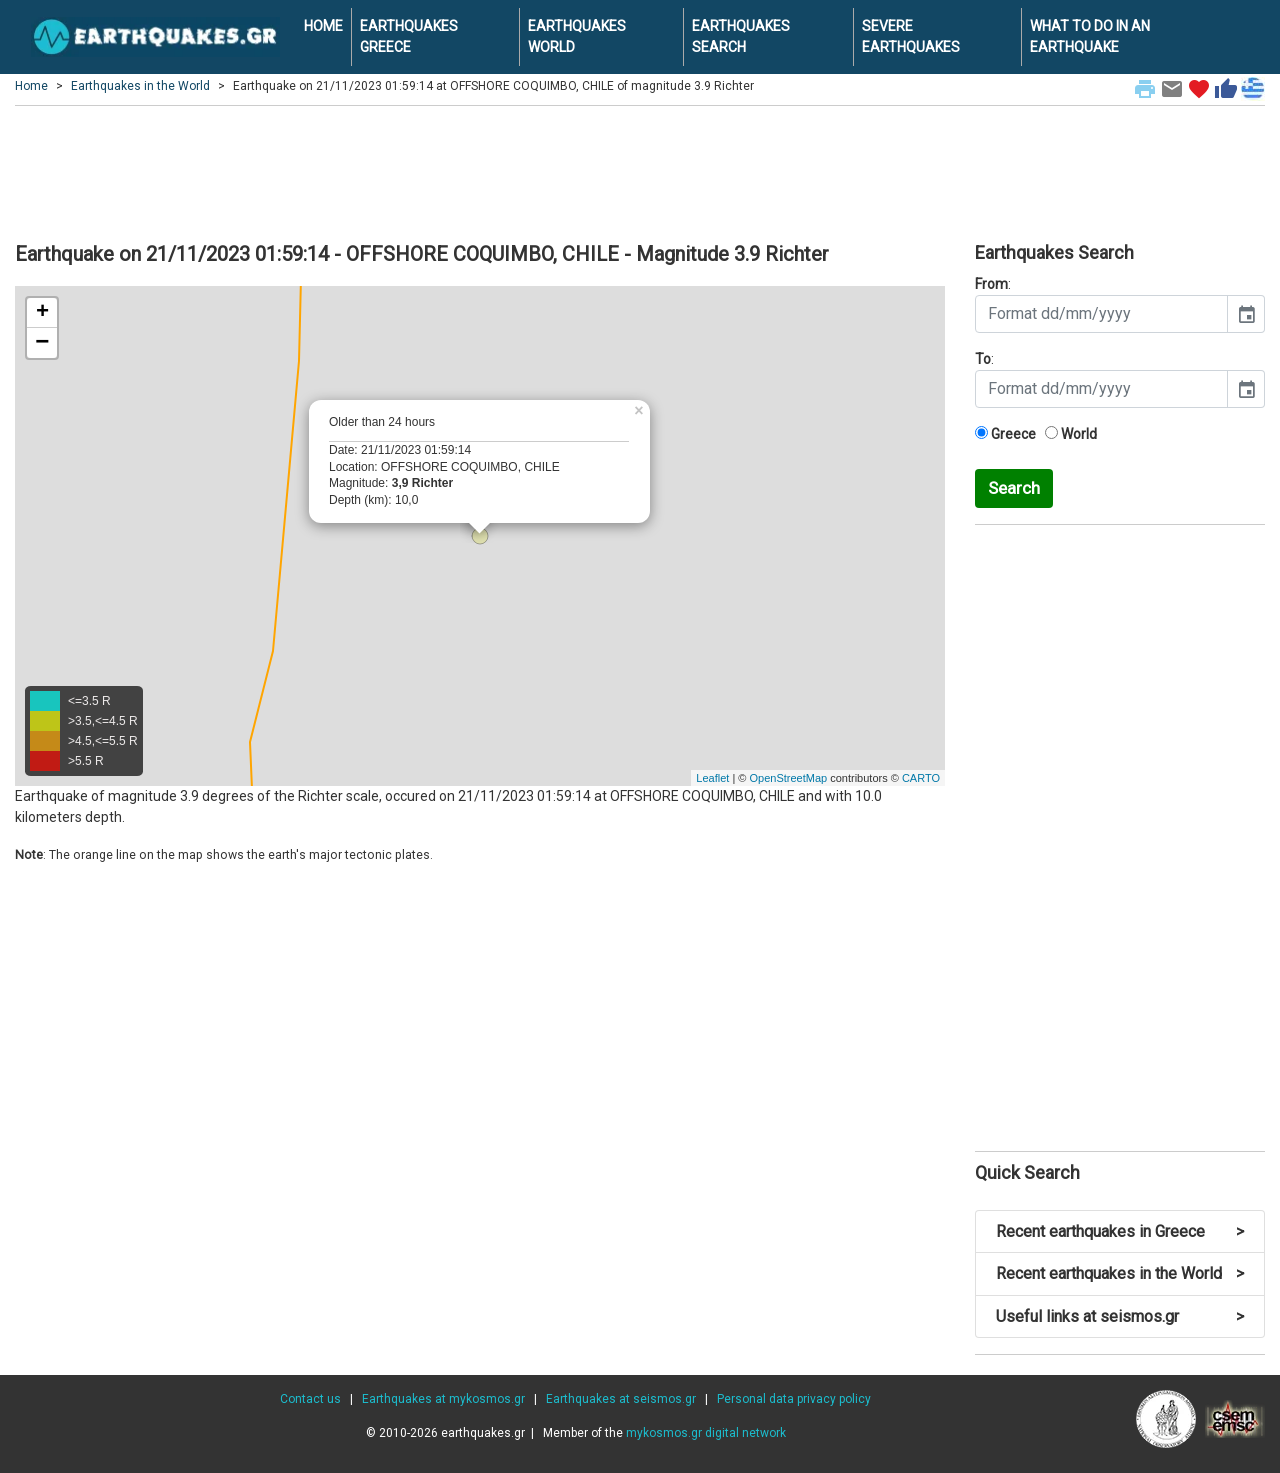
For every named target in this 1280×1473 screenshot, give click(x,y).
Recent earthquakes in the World (1120, 1273)
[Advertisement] (640, 171)
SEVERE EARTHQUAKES (911, 36)
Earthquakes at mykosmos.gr (443, 1399)
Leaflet (712, 778)
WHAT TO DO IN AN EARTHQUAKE (1090, 36)
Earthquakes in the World (140, 86)
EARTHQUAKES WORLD (577, 36)
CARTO (921, 778)
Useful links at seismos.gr (1120, 1316)
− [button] (42, 343)
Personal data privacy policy (794, 1399)
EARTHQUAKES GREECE (409, 36)
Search (1014, 488)
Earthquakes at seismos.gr (621, 1399)
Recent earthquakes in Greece (1120, 1231)
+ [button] (42, 313)
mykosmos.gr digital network (706, 1433)
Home (31, 86)
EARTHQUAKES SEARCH (741, 36)
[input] (1101, 314)
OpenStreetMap (788, 778)
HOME (323, 26)
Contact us (310, 1399)
